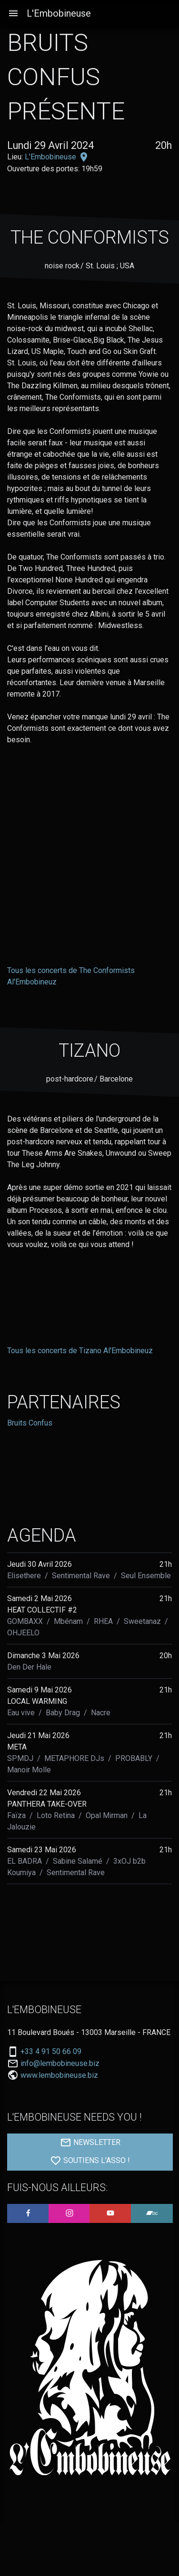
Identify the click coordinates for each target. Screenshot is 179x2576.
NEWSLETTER (90, 2142)
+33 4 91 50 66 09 (50, 2051)
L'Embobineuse (59, 13)
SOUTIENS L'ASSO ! (90, 2160)
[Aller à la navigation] (13, 13)
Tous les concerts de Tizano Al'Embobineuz (80, 1350)
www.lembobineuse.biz (59, 2075)
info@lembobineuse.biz (59, 2063)
